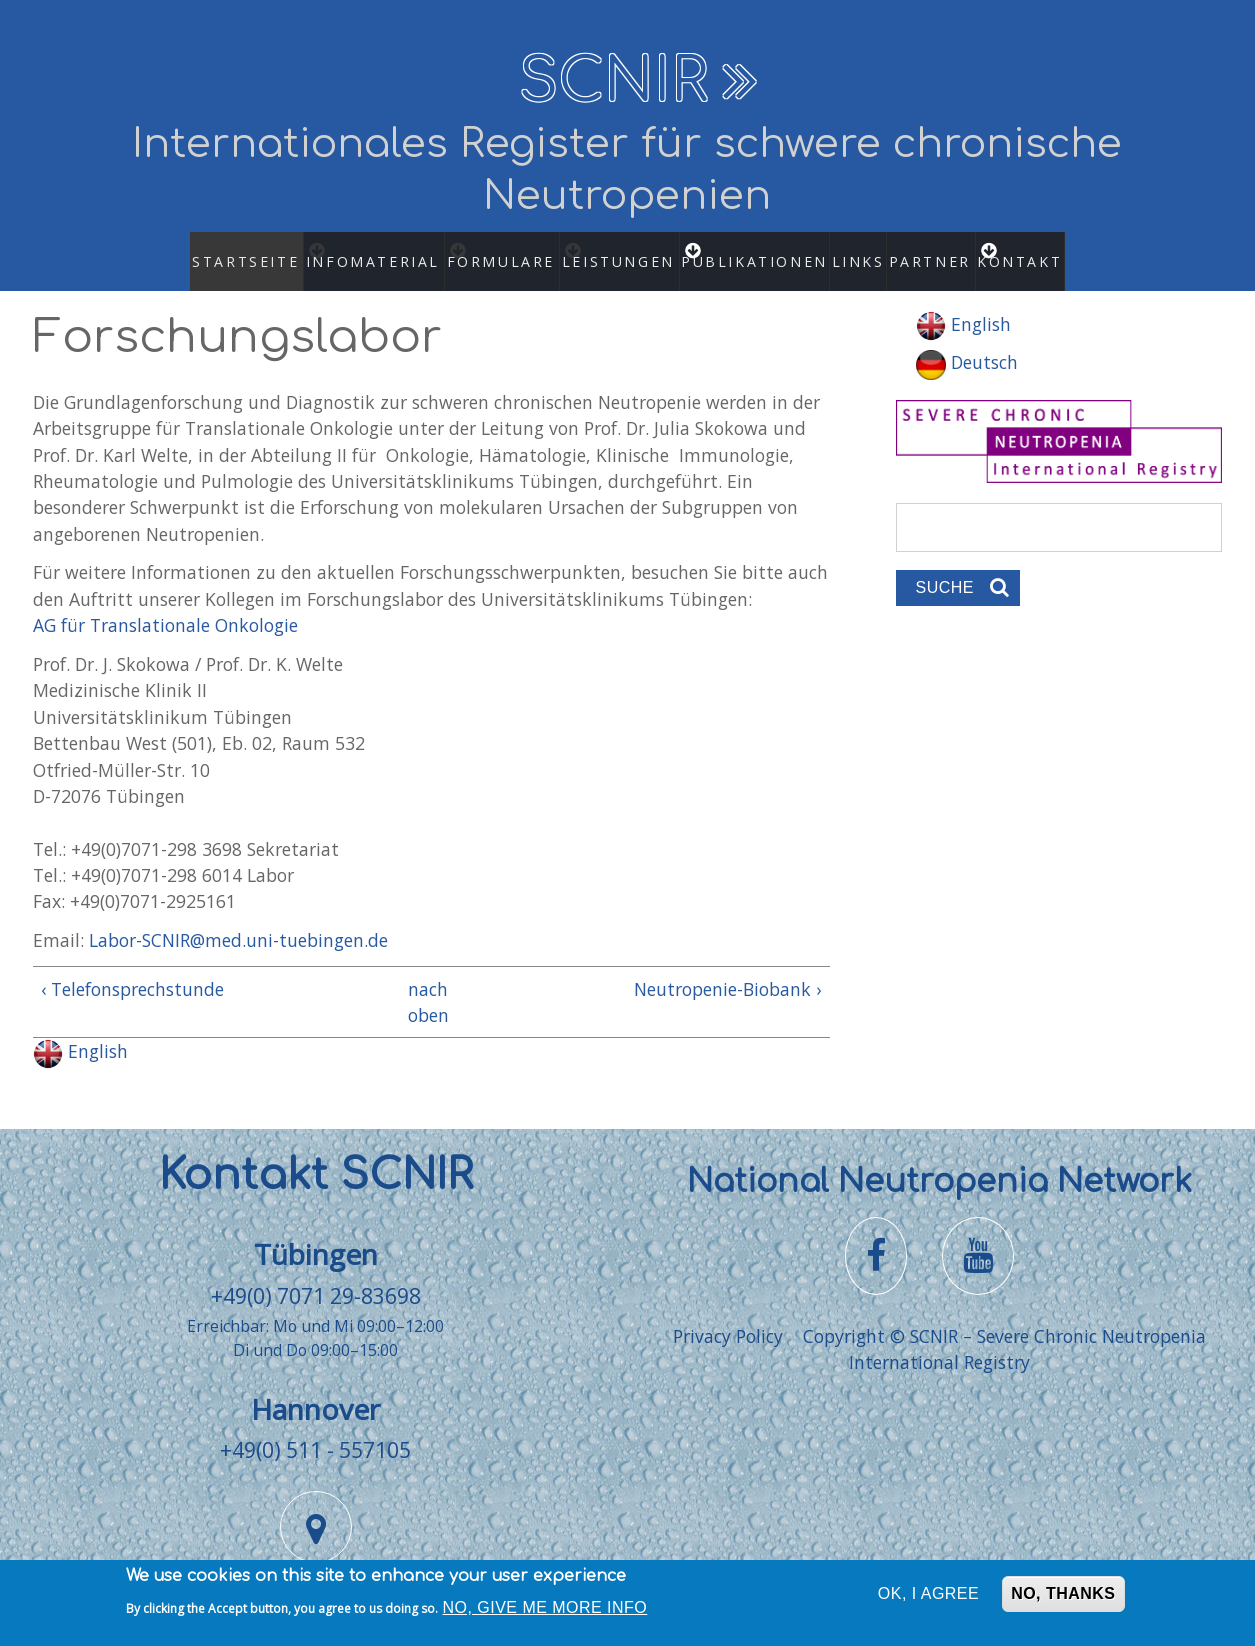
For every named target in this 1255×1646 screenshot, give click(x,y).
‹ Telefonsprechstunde (132, 969)
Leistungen (627, 251)
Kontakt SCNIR (316, 1155)
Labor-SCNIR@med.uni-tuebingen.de (238, 921)
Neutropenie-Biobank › (727, 969)
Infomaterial (354, 251)
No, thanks (1063, 1600)
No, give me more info (545, 1613)
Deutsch (967, 343)
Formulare (494, 251)
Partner (941, 251)
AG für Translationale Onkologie (165, 606)
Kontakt (1050, 251)
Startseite (215, 251)
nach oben (423, 982)
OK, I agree (928, 1600)
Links (864, 251)
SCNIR (613, 81)
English (80, 1032)
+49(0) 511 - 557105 (315, 1430)
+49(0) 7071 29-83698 (316, 1275)
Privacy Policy (728, 1317)
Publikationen (768, 251)
